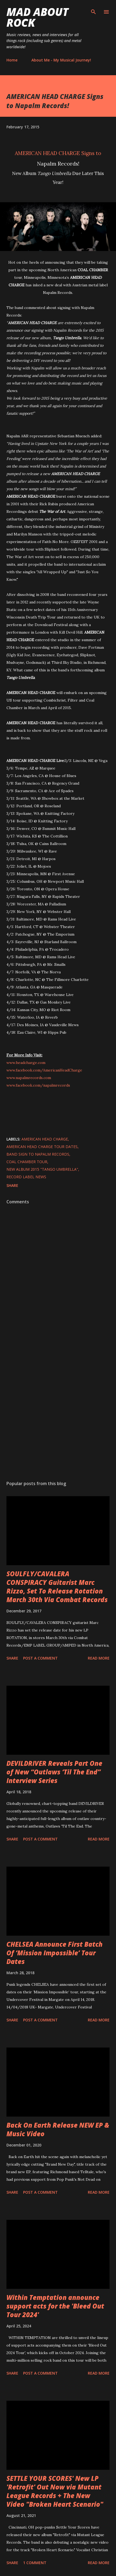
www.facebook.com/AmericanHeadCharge (44, 1070)
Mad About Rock (37, 17)
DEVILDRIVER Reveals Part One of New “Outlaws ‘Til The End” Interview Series (54, 1772)
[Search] (93, 9)
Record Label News (26, 1176)
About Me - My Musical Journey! (61, 60)
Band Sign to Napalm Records (37, 1154)
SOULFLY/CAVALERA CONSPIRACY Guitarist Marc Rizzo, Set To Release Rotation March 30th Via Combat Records (57, 1586)
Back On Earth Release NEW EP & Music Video (57, 2129)
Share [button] (12, 1185)
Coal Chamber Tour (26, 1161)
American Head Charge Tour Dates (42, 1146)
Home (11, 60)
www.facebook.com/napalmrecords (38, 1085)
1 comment (34, 2562)
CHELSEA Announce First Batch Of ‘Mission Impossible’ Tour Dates (54, 1953)
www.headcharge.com (25, 1062)
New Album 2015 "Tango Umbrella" (42, 1169)
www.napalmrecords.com (28, 1077)
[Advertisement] (58, 1405)
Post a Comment (40, 1658)
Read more (99, 1658)
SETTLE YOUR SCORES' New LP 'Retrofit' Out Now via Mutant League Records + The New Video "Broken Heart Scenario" (54, 2491)
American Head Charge (44, 1139)
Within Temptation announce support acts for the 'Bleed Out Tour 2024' (55, 2306)
